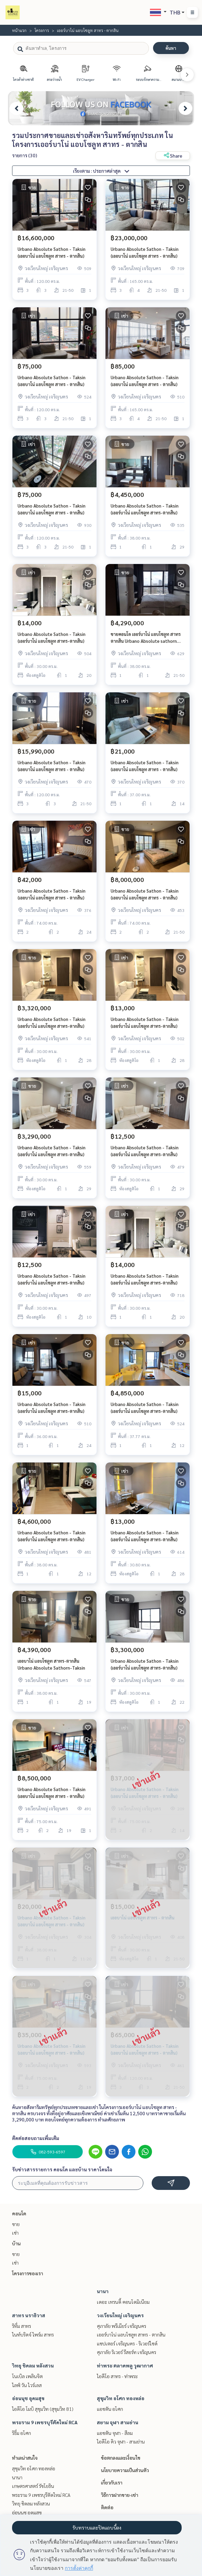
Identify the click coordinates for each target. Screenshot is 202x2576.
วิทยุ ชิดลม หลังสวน (33, 2365)
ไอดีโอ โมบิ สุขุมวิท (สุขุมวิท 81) (42, 2409)
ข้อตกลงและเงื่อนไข (120, 2458)
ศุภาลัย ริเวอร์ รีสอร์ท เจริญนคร (126, 2352)
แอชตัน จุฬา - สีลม (115, 2433)
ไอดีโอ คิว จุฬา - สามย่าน (121, 2441)
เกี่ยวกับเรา (111, 2482)
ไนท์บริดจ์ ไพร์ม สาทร (33, 2334)
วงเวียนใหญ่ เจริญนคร (120, 2315)
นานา (103, 2291)
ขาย (16, 2224)
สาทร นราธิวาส (28, 2315)
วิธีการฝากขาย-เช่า (119, 2495)
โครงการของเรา (27, 2273)
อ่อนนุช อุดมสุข (28, 2398)
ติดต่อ (107, 2507)
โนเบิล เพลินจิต (27, 2376)
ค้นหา (170, 48)
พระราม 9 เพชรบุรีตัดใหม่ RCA (45, 2422)
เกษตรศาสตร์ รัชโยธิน (33, 2486)
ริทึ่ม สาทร (21, 2326)
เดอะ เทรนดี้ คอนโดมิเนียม (123, 2302)
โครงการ (41, 30)
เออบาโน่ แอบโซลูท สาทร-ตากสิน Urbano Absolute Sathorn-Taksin (51, 1664)
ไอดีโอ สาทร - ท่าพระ (117, 2376)
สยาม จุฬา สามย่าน (117, 2422)
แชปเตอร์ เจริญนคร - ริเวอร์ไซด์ (127, 2343)
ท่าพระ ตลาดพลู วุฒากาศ (125, 2365)
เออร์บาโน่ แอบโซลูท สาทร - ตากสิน (131, 2334)
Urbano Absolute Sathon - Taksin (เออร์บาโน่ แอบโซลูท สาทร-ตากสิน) (145, 509)
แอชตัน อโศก (110, 2409)
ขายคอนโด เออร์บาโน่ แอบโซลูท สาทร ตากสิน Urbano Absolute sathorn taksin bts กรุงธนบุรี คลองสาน (146, 638)
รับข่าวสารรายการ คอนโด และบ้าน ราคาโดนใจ (62, 2169)
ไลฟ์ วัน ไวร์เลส (27, 2385)
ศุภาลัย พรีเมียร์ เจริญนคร (121, 2326)
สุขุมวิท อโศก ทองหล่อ (120, 2398)
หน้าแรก (19, 30)
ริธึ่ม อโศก (21, 2433)
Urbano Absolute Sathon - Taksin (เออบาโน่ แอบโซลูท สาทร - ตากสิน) (51, 252)
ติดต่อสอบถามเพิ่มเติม (35, 2138)
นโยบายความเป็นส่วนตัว (125, 2470)
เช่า (15, 2232)
